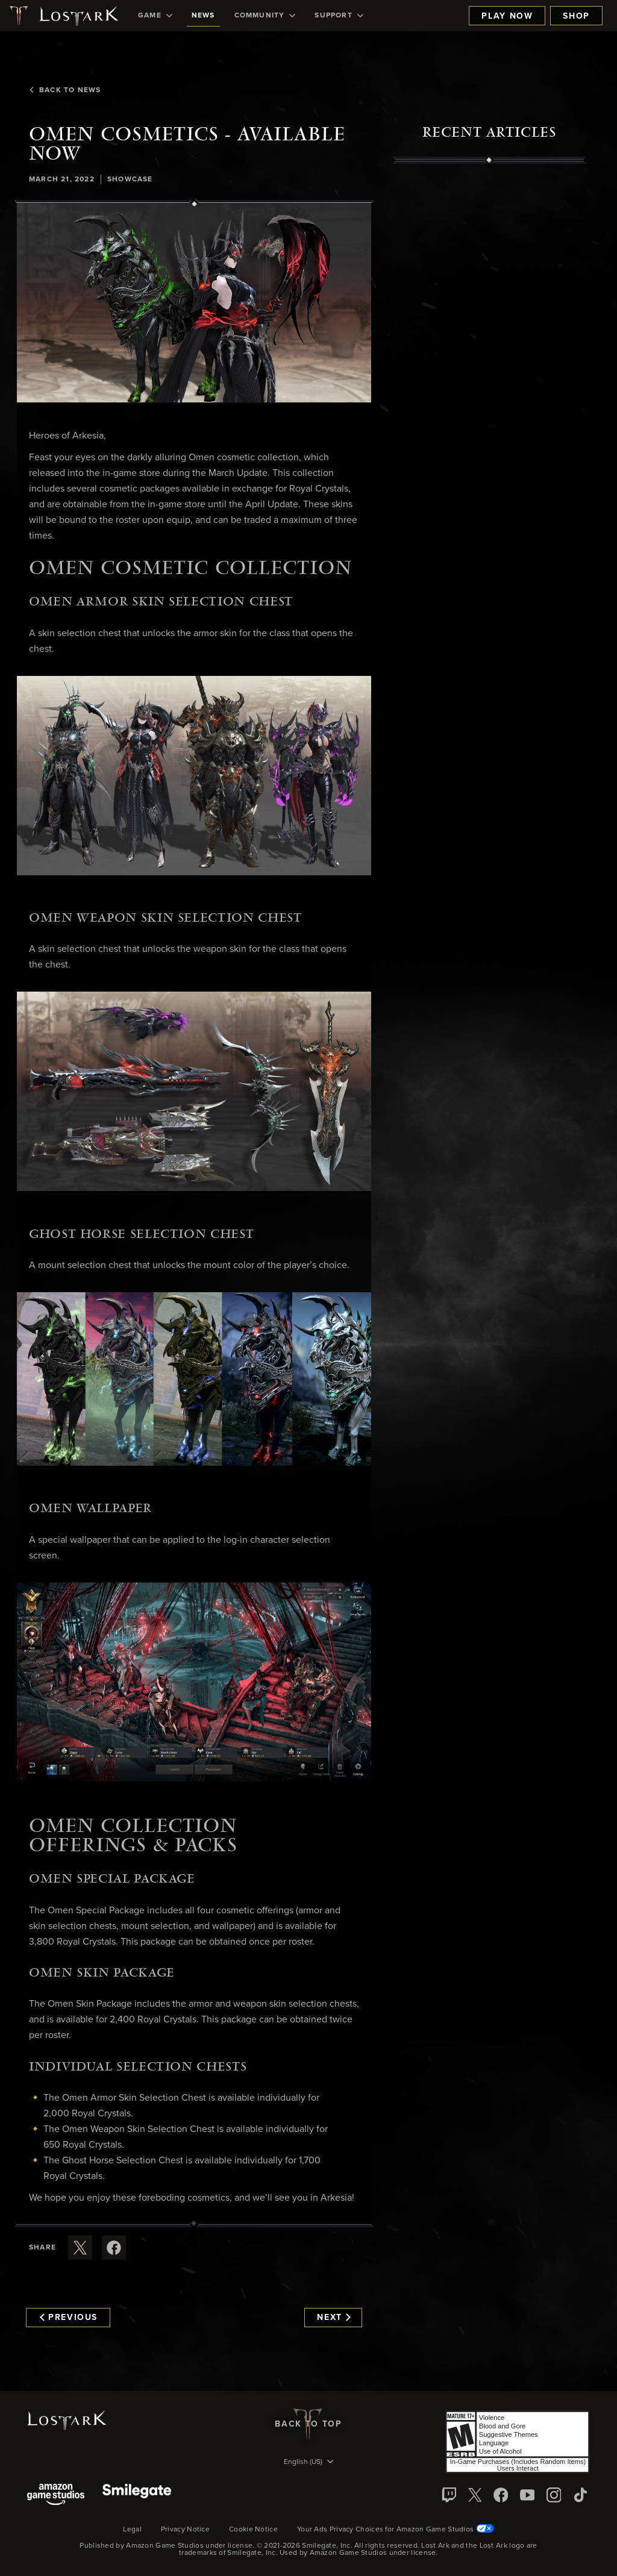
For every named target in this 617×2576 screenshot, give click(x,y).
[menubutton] (308, 2463)
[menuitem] (155, 15)
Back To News (64, 90)
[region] (489, 436)
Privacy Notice (185, 2529)
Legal (132, 2529)
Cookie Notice (253, 2529)
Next (333, 2317)
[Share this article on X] (80, 2248)
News (203, 15)
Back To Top (308, 2424)
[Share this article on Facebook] (114, 2248)
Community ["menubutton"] (265, 15)
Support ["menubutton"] (339, 15)
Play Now (507, 16)
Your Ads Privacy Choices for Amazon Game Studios (395, 2529)
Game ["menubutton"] (155, 15)
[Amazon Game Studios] (55, 2495)
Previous (69, 2317)
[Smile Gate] (136, 2495)
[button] (194, 303)
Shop (576, 16)
